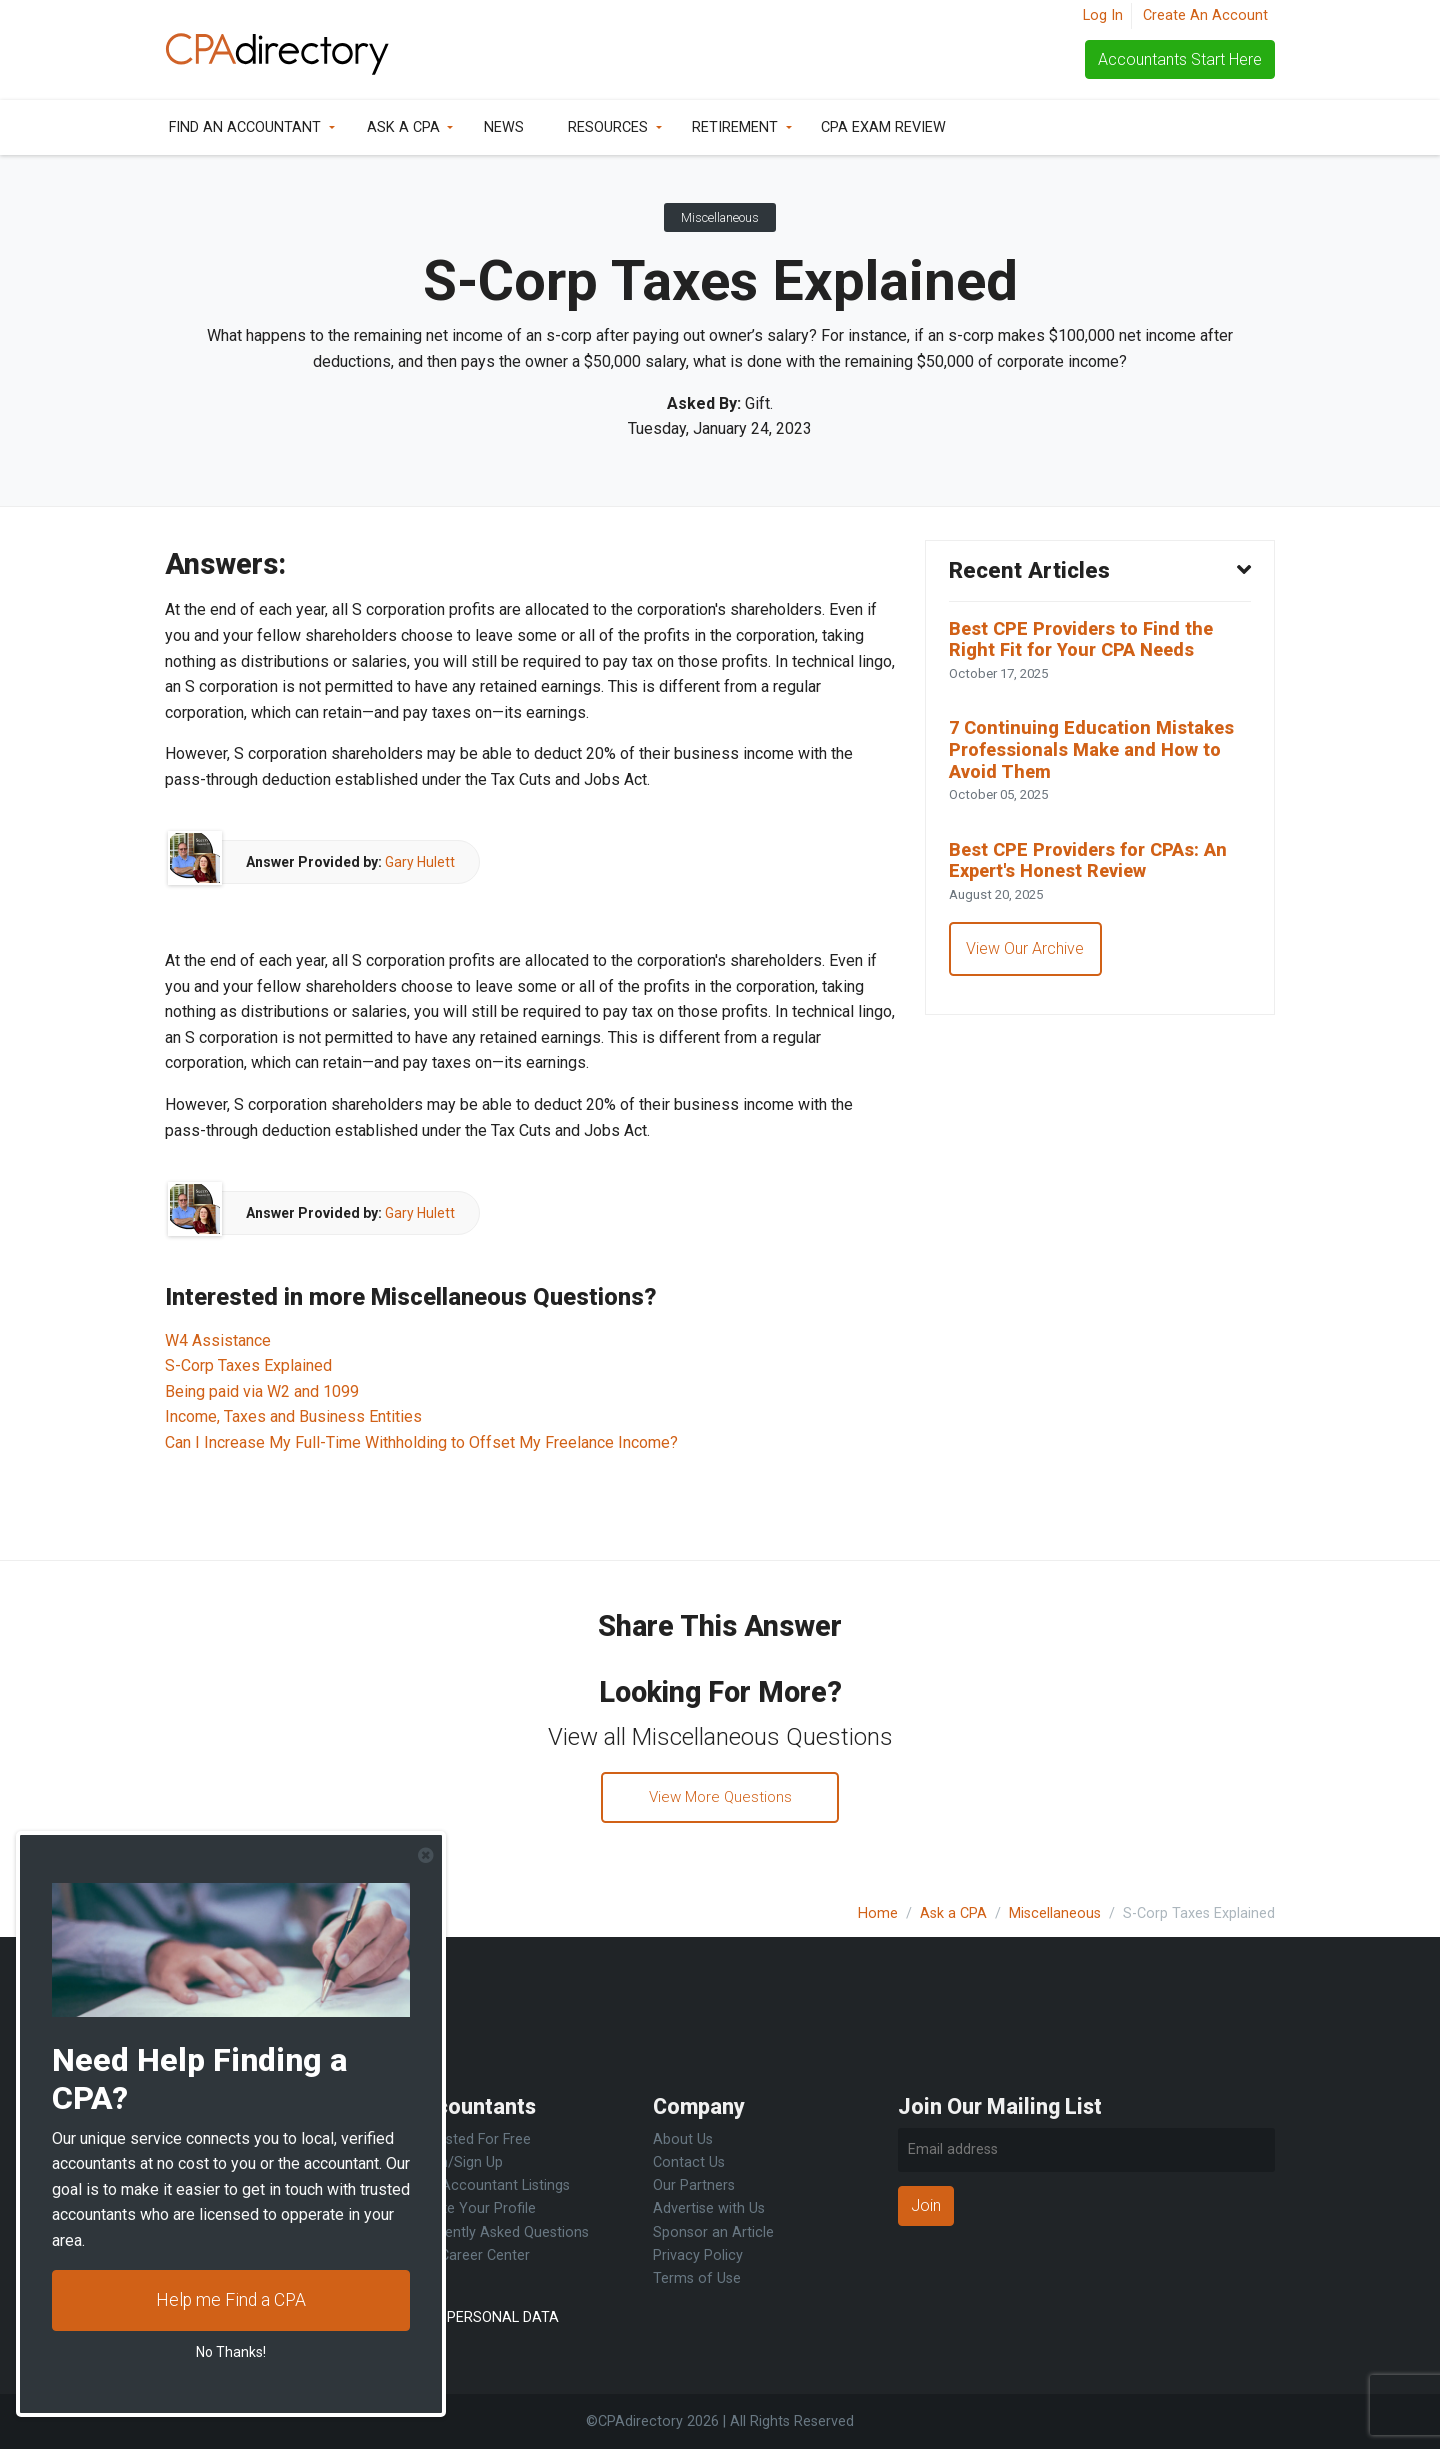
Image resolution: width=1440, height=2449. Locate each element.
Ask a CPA (403, 127)
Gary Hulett (420, 862)
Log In (1103, 15)
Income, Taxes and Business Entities (293, 1416)
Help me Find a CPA (231, 2300)
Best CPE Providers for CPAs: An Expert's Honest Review (1097, 873)
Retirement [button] (735, 127)
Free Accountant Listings (489, 2185)
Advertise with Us (709, 2209)
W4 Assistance (218, 1340)
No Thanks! (231, 2352)
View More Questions (720, 1798)
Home (878, 1913)
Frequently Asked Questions (499, 2232)
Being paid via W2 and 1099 (262, 1391)
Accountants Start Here (1180, 59)
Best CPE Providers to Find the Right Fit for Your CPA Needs (1088, 642)
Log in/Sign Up (456, 2162)
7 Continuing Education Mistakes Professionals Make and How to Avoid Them (1098, 757)
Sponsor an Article (713, 2232)
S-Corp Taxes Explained (248, 1365)
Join (926, 2205)
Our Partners (694, 2185)
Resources (608, 127)
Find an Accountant (245, 127)
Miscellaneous (720, 217)
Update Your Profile (472, 2209)
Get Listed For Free (470, 2139)
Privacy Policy (698, 2255)
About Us (683, 2139)
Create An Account (1205, 15)
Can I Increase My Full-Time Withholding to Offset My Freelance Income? (421, 1442)
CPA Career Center (469, 2255)
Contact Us (689, 2162)
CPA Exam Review (883, 127)
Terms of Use (697, 2278)
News (504, 127)
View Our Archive (1027, 963)
